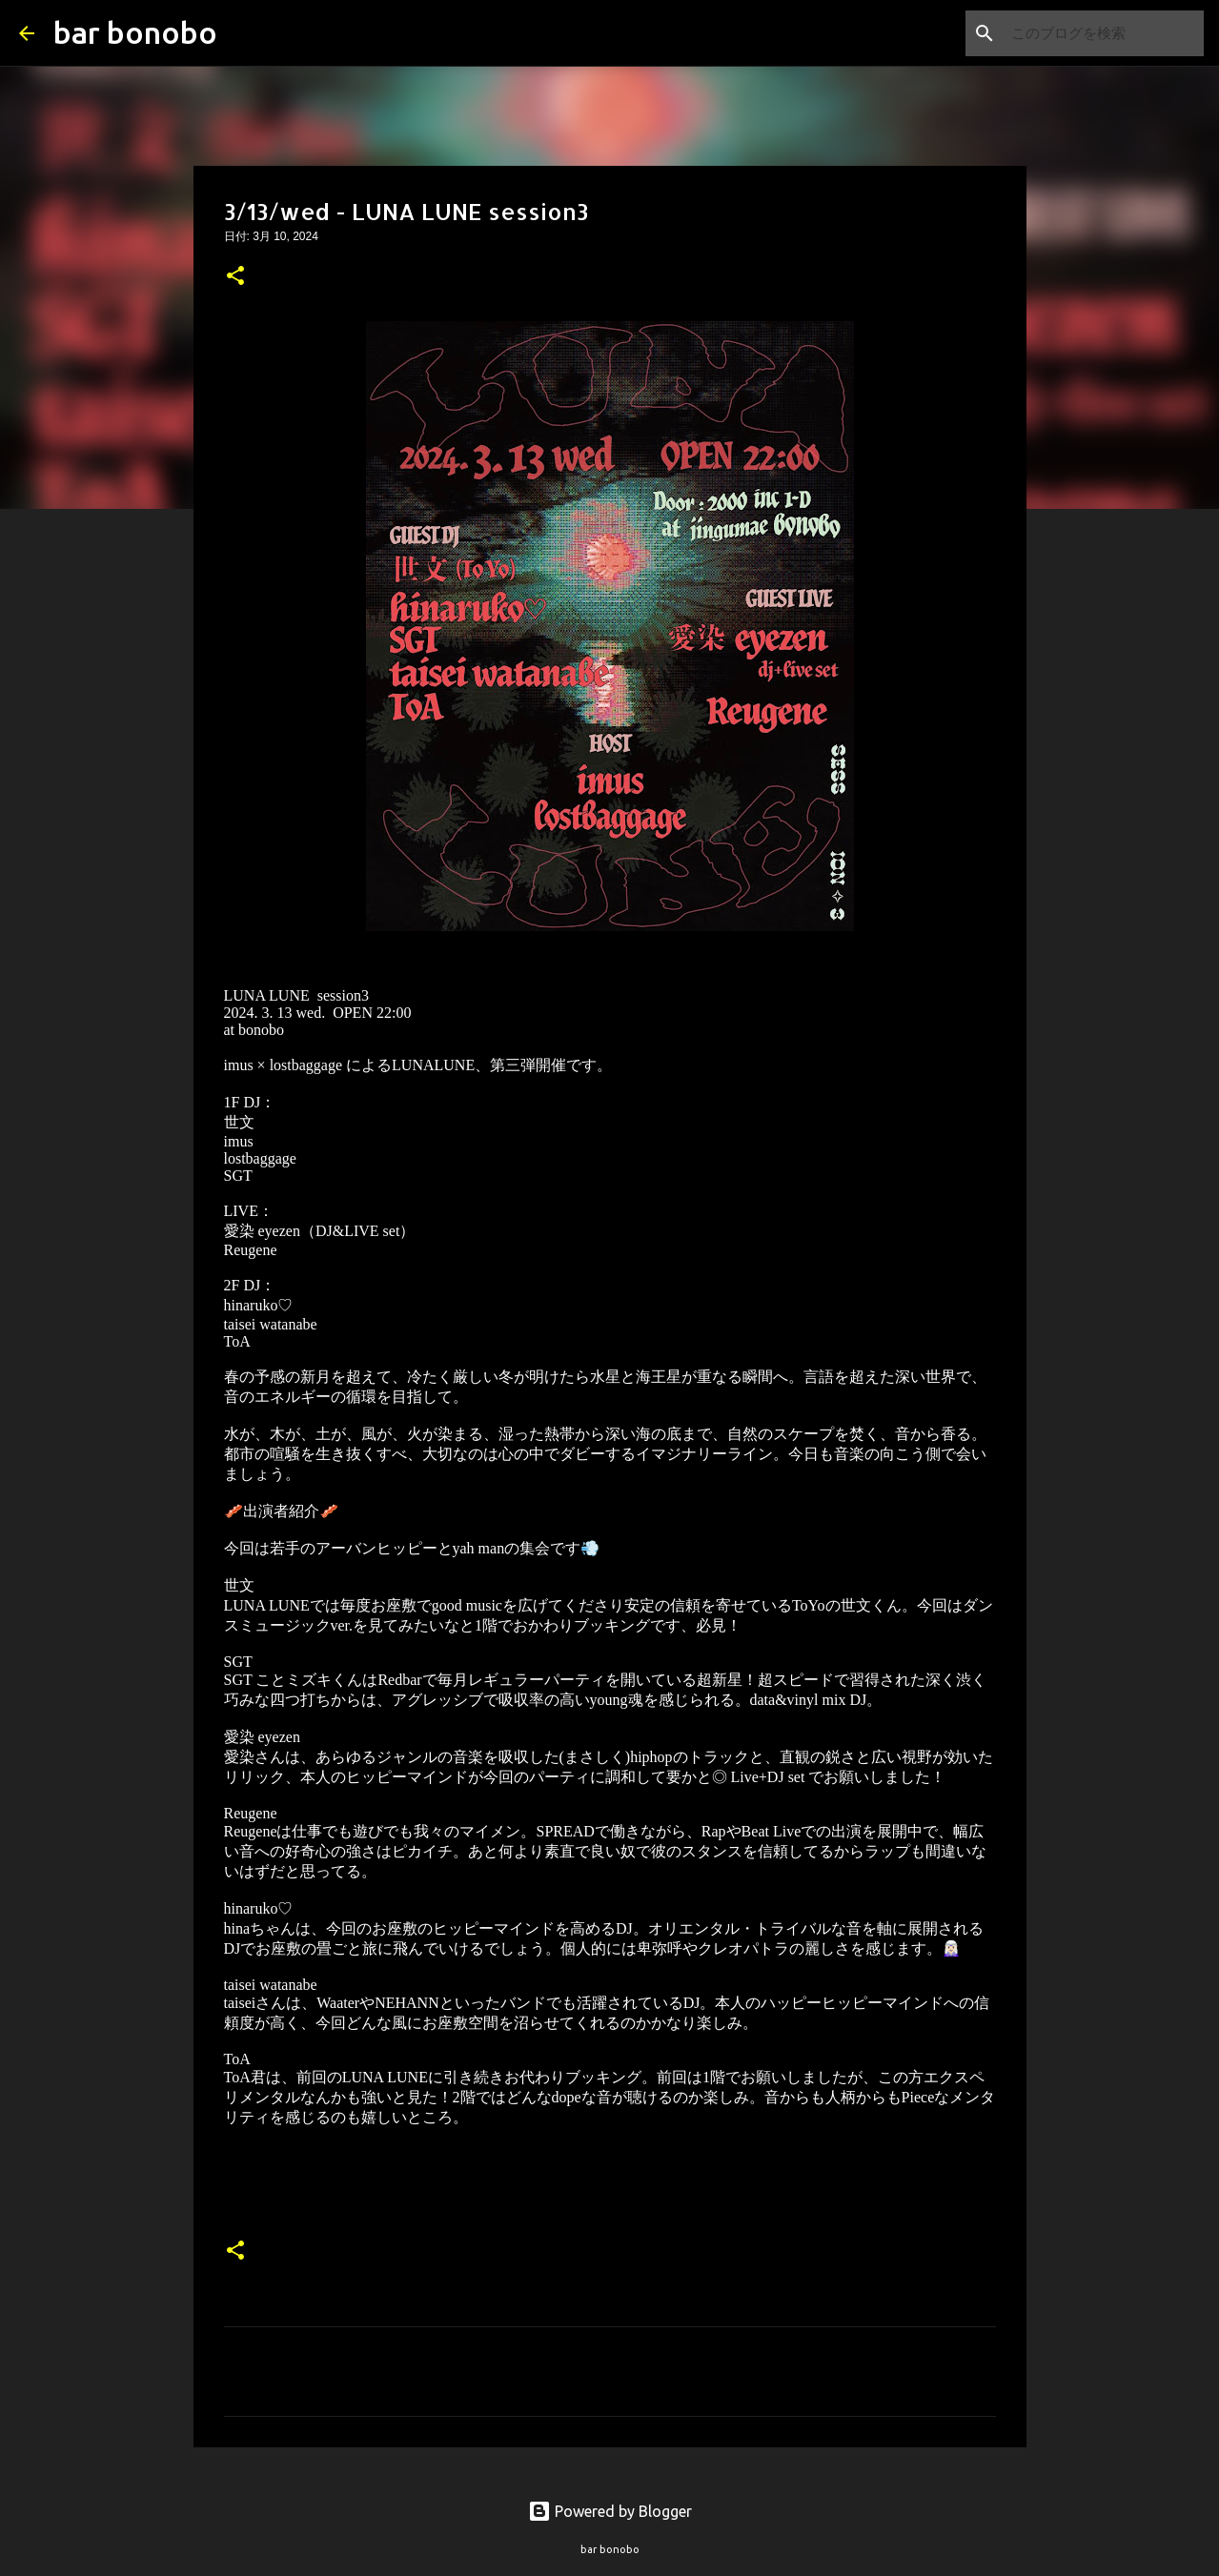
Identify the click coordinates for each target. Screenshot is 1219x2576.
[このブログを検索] (1104, 33)
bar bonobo (135, 32)
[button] (235, 277)
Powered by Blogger (610, 2511)
